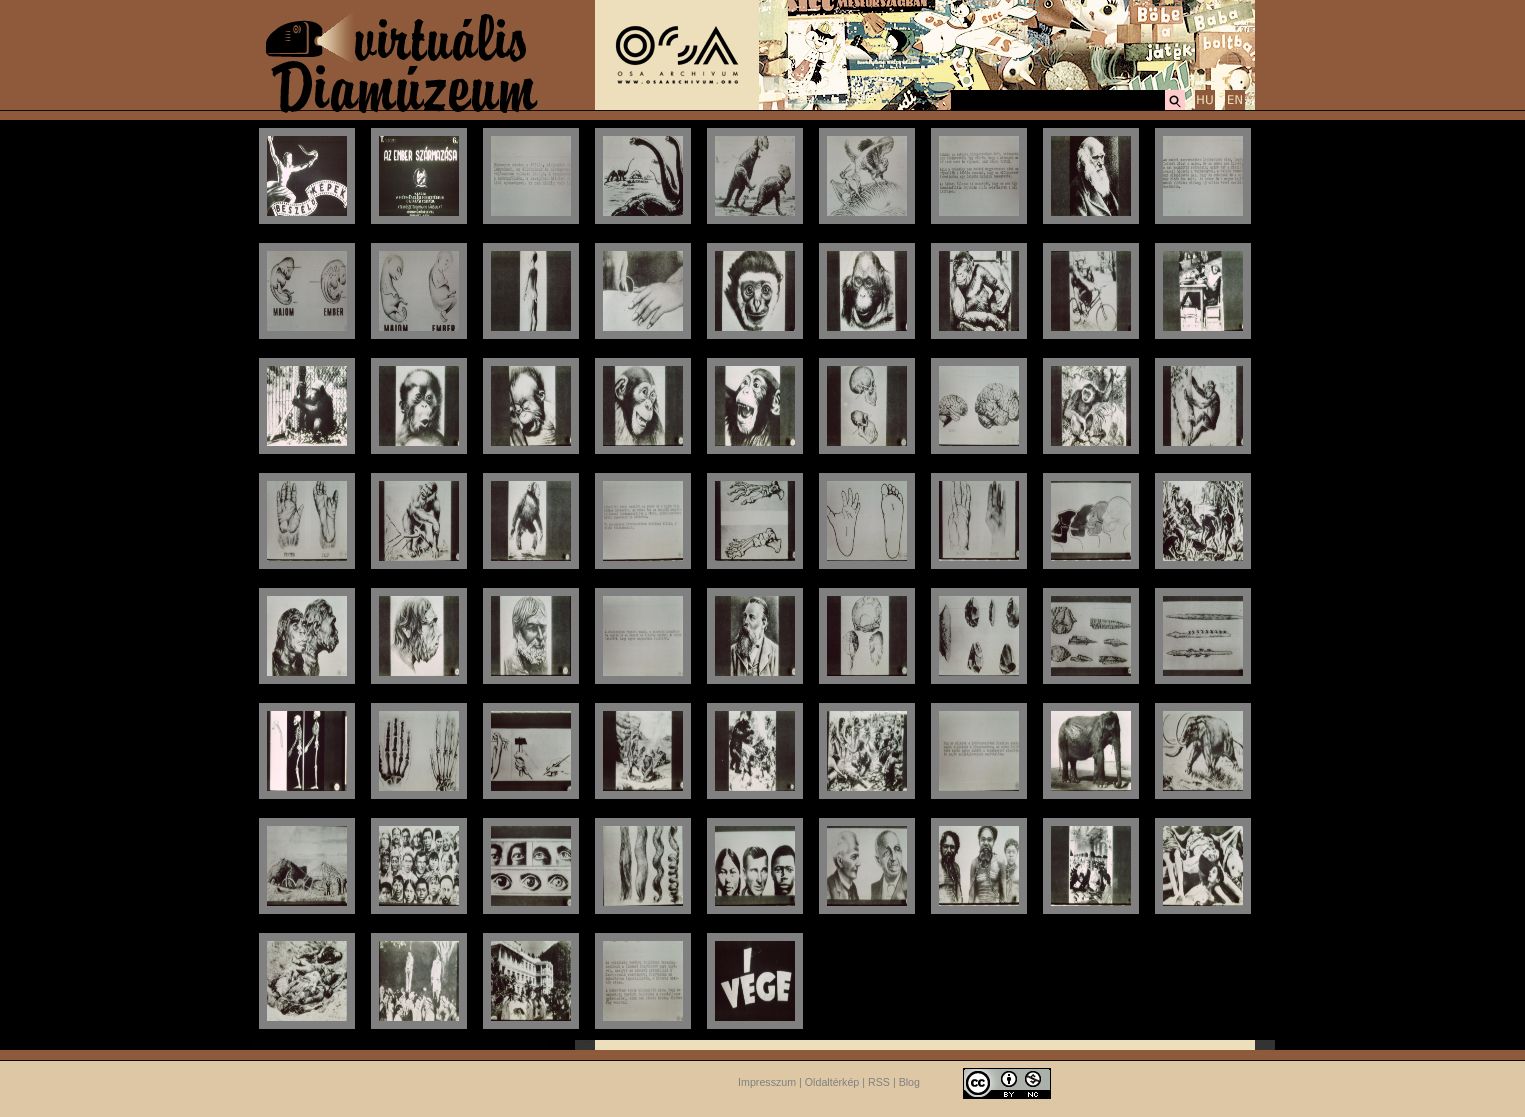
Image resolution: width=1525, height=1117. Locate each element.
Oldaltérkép (832, 1082)
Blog (909, 1082)
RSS (879, 1082)
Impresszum (767, 1082)
